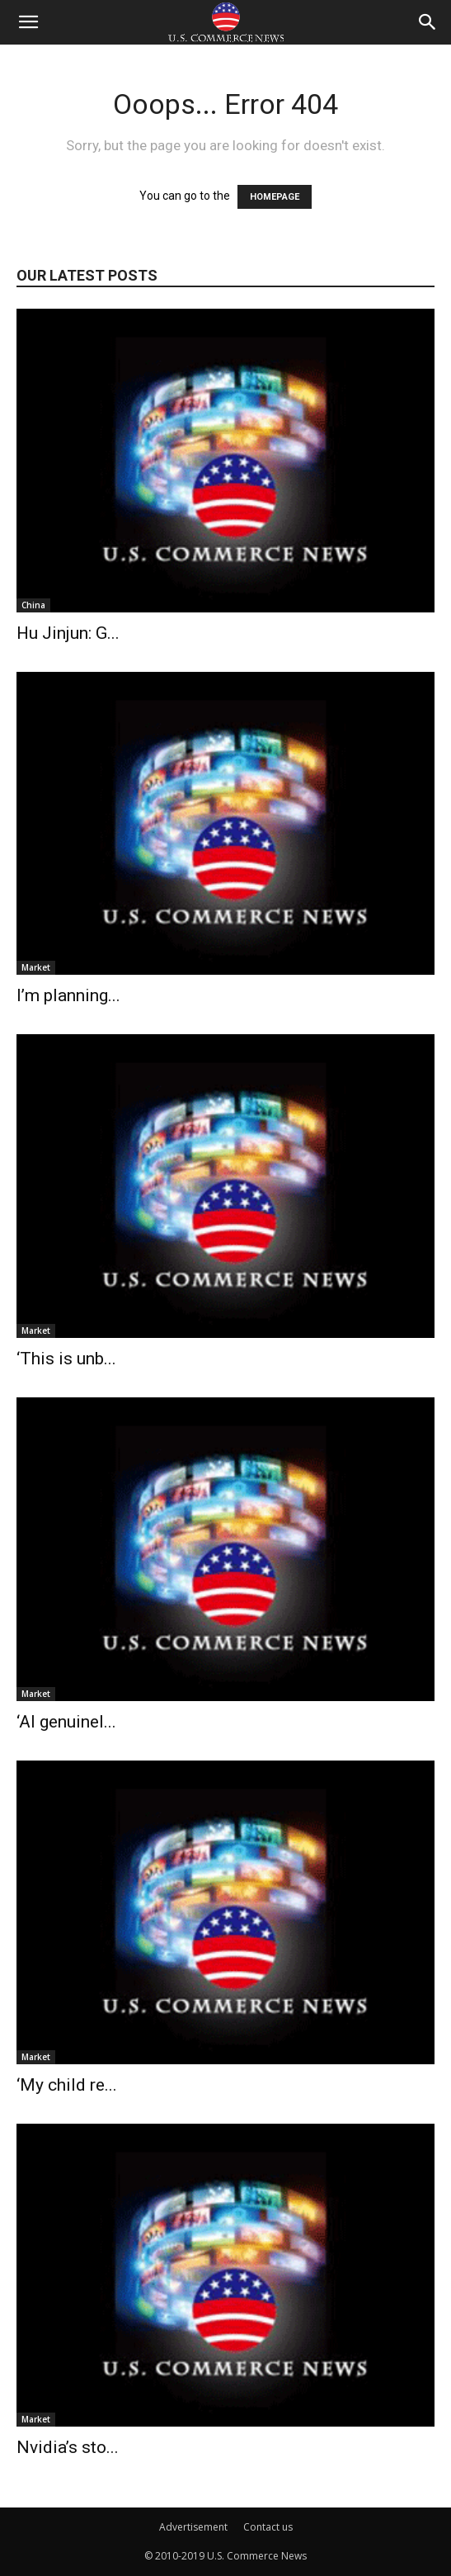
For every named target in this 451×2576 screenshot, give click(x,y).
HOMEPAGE (274, 196)
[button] (28, 22)
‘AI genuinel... (66, 1722)
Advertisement (193, 2527)
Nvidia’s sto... (67, 2447)
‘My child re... (66, 2085)
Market (35, 967)
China (33, 605)
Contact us (268, 2527)
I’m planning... (68, 995)
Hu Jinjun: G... (68, 633)
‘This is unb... (66, 1358)
